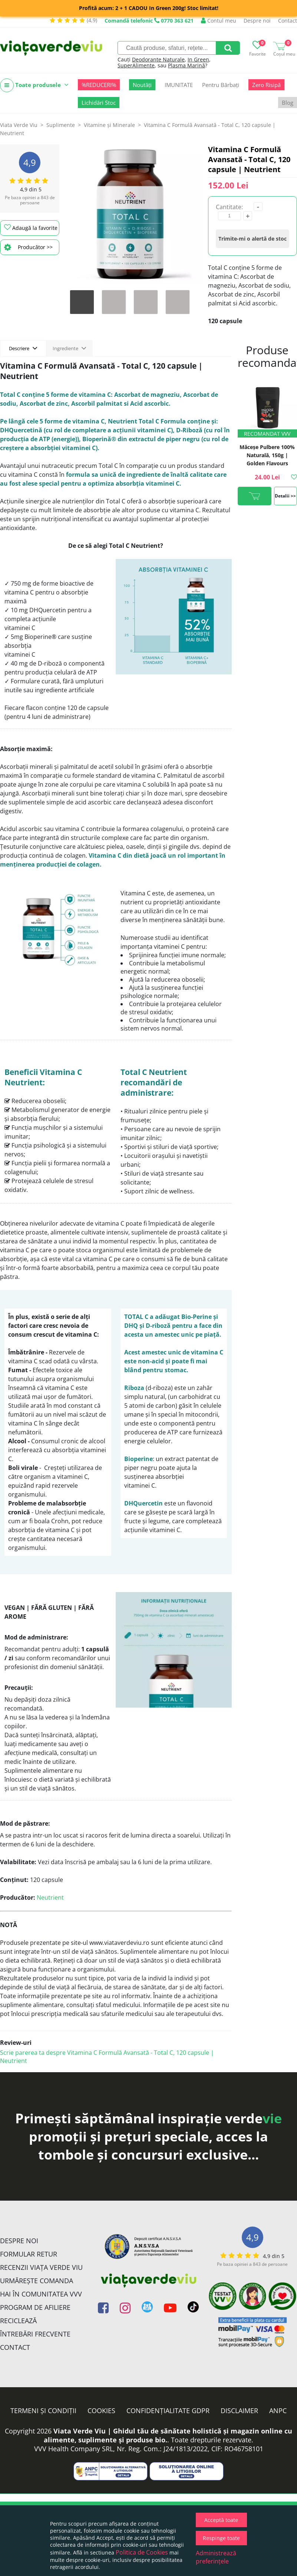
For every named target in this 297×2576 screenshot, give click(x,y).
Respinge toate (221, 2538)
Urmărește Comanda (36, 2280)
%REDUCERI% (99, 84)
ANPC (278, 2410)
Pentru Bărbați (220, 84)
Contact (287, 20)
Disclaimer (239, 2410)
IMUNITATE (179, 84)
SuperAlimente (136, 65)
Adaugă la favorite (30, 227)
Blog (287, 102)
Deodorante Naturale (158, 59)
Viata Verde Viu (18, 124)
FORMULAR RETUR (28, 2254)
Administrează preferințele (216, 2557)
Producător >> (28, 247)
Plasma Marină (186, 65)
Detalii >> (285, 496)
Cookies (101, 2410)
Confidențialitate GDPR (167, 2410)
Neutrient (50, 1897)
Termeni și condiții (43, 2410)
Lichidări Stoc (99, 102)
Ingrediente (69, 348)
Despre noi (257, 20)
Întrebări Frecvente (35, 2333)
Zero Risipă (266, 84)
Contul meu (218, 20)
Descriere (23, 348)
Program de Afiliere (35, 2307)
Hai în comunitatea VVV (41, 2293)
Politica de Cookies (142, 2552)
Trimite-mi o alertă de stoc (252, 238)
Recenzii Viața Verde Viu (41, 2267)
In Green (198, 59)
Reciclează (18, 2320)
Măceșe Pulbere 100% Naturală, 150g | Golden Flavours (267, 455)
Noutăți (142, 84)
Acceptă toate (221, 2519)
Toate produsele (34, 85)
